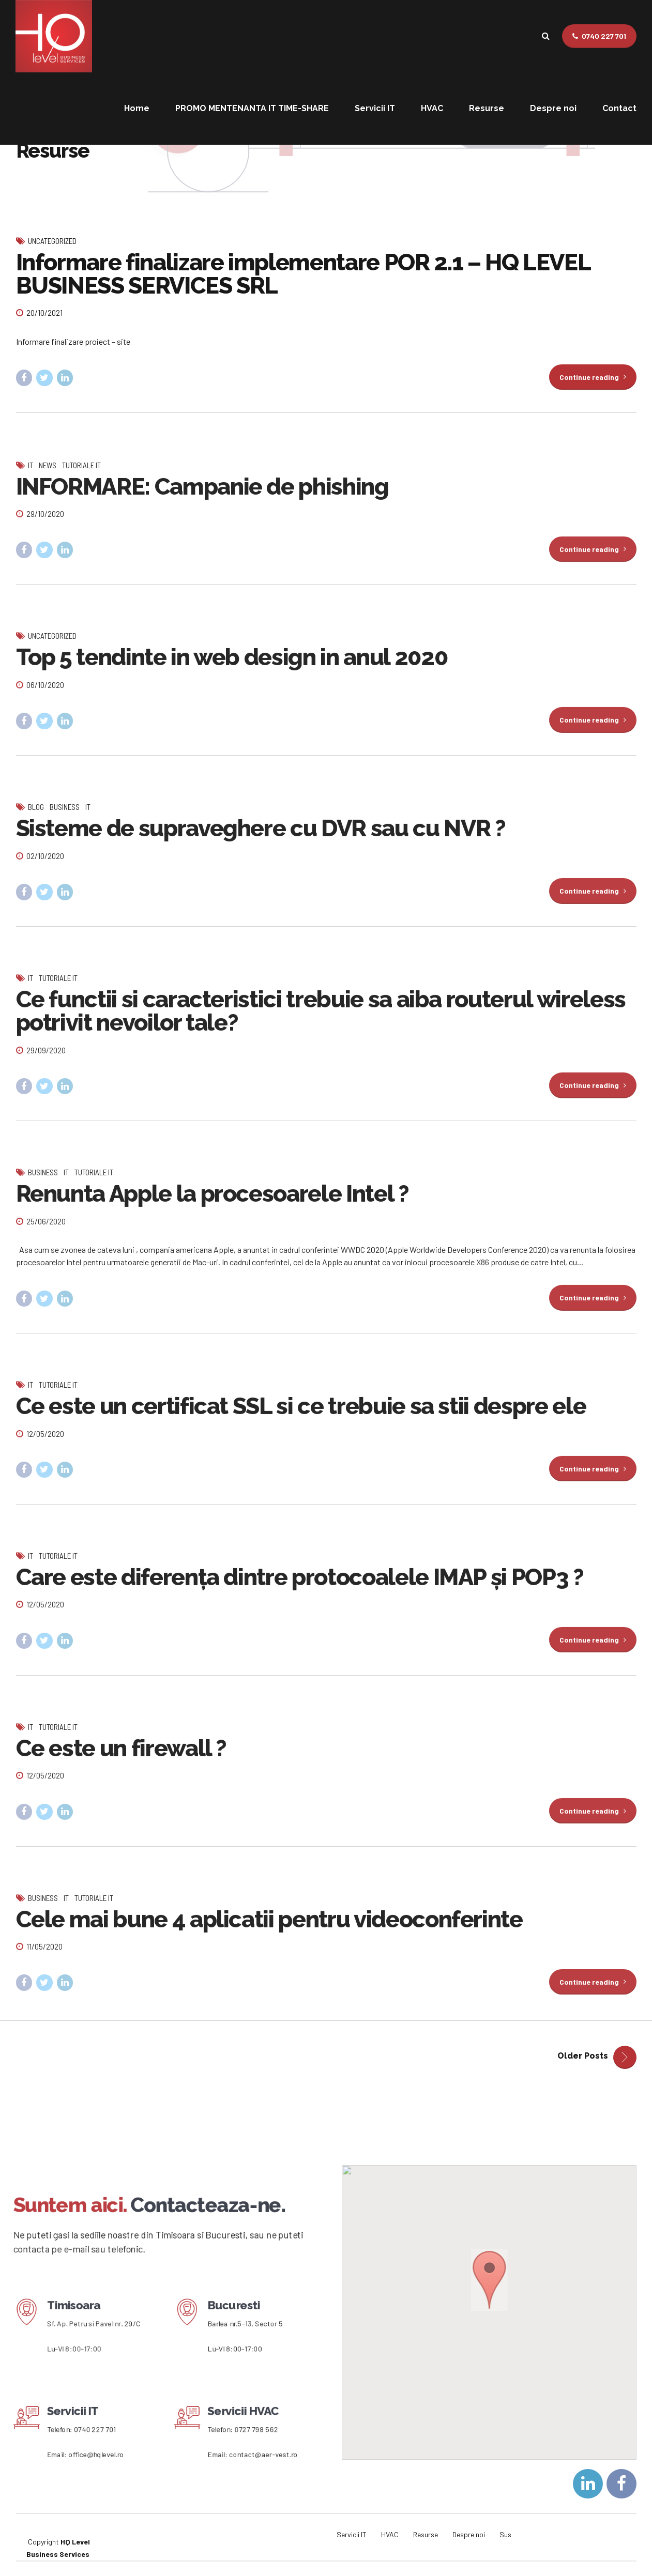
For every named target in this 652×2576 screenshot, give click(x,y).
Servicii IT (375, 108)
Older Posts (582, 2056)
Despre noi (553, 108)
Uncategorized (52, 241)
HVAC (432, 108)
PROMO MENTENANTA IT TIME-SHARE (252, 108)
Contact (619, 108)
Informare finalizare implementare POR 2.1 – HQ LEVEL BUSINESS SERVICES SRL (303, 274)
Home (136, 108)
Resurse (486, 108)
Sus (505, 2534)
